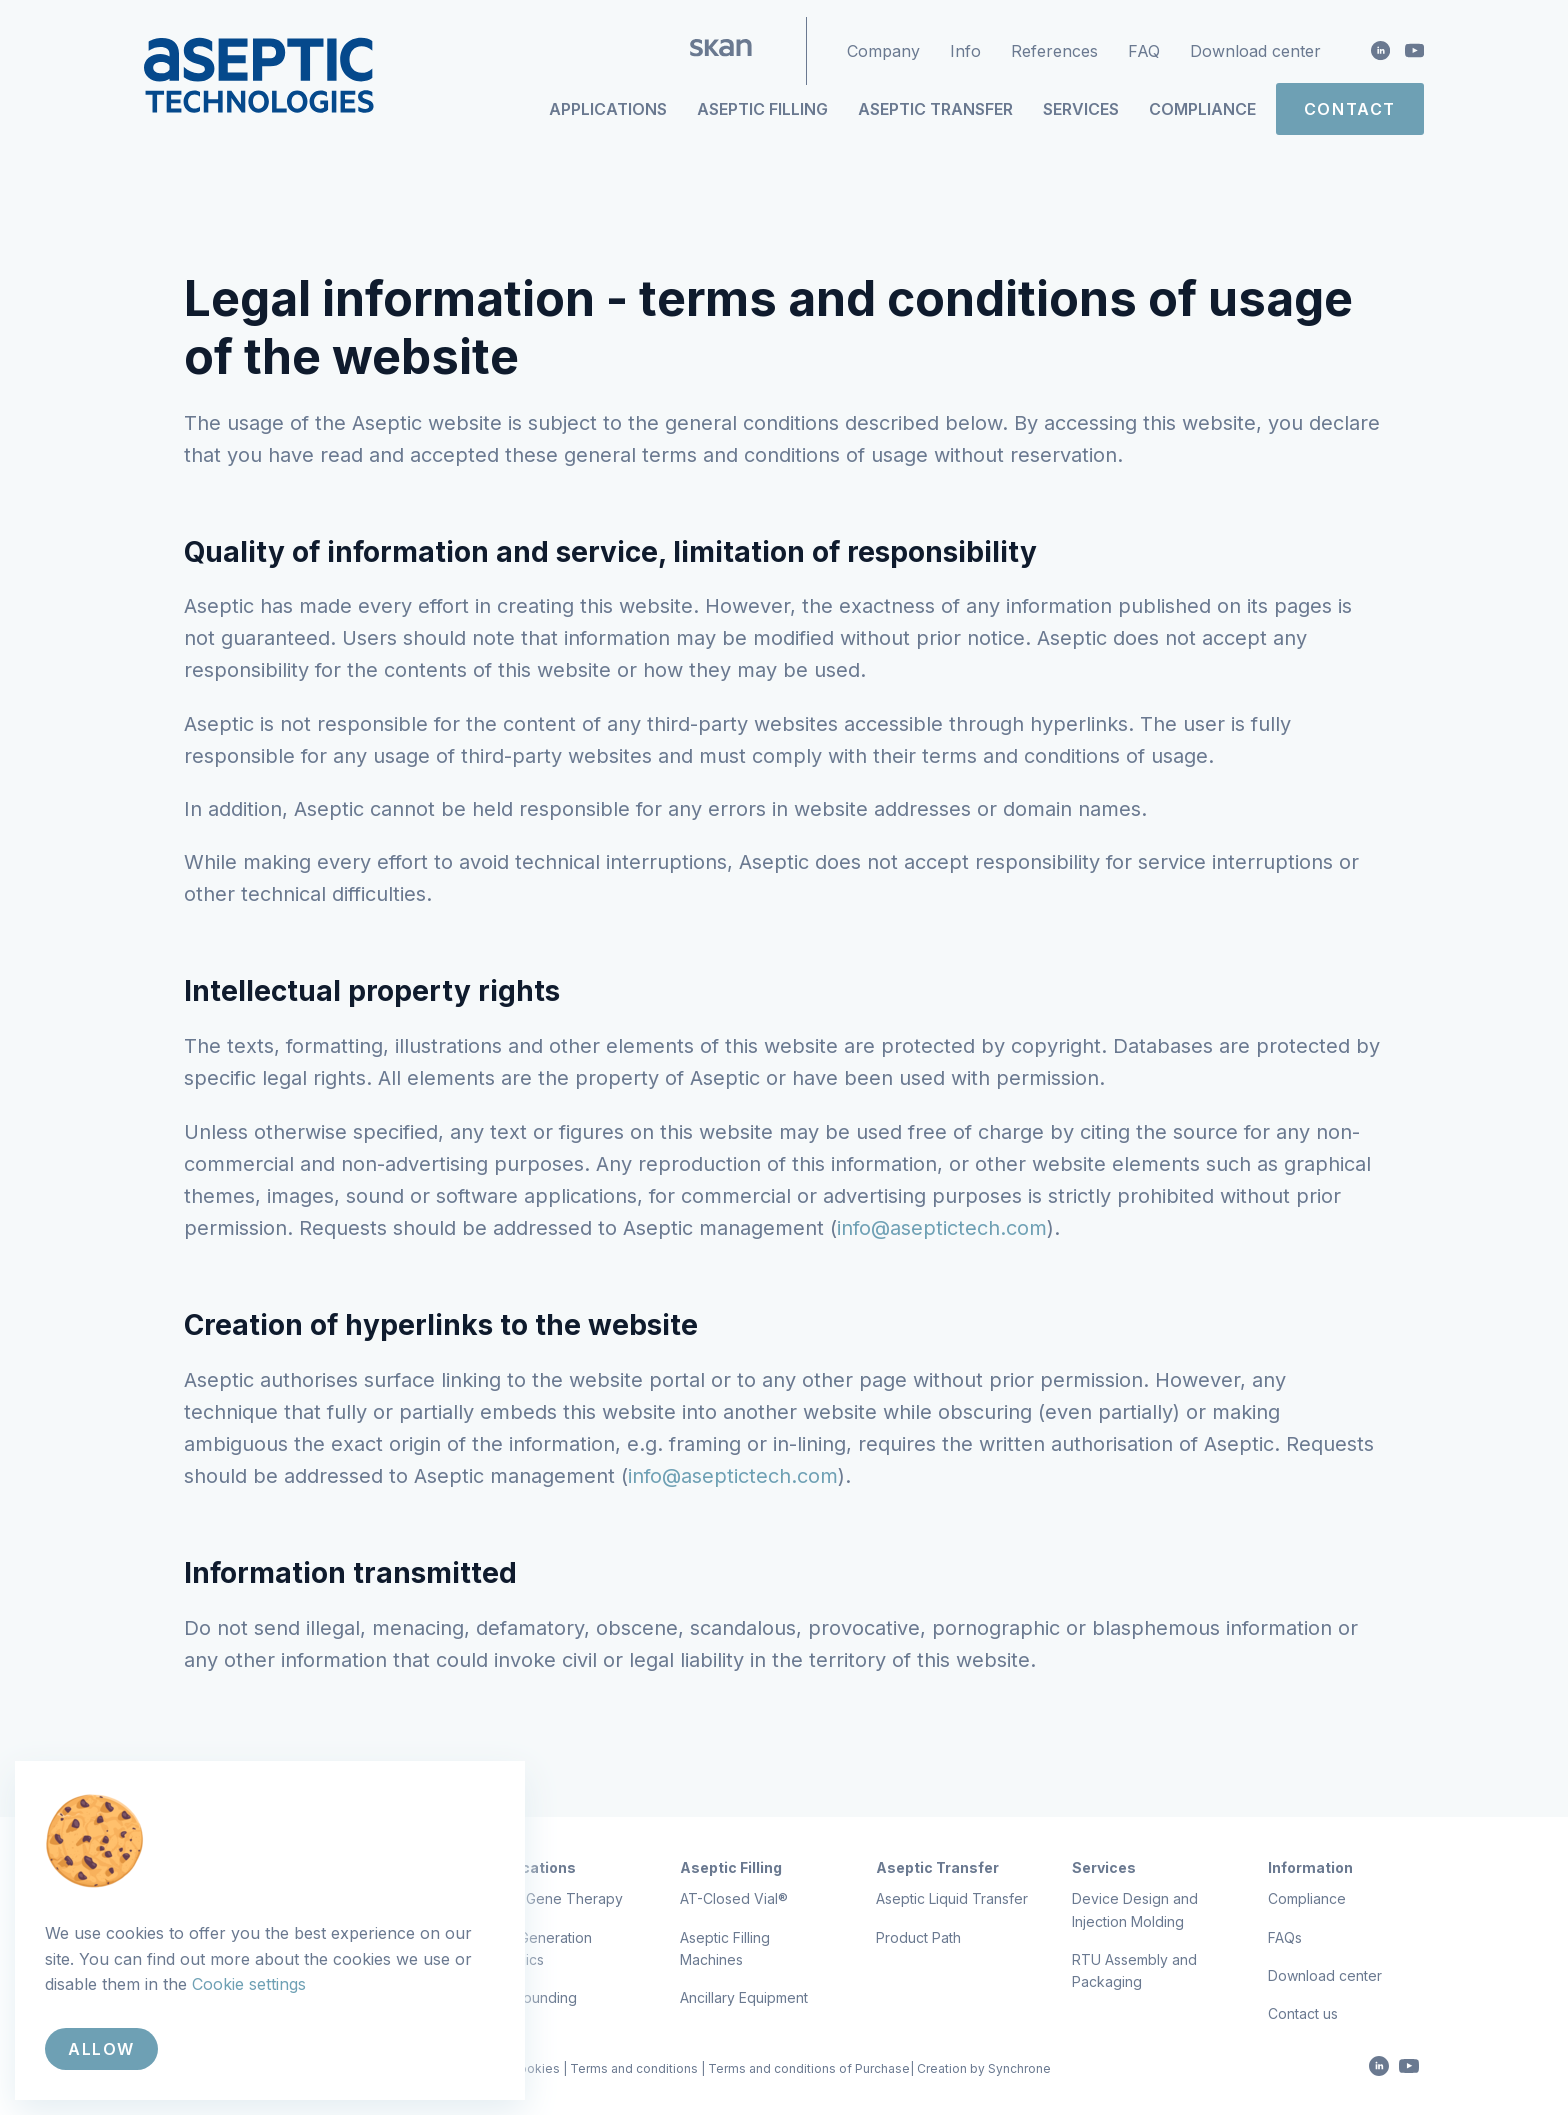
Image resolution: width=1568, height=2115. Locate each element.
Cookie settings (249, 1984)
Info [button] (965, 51)
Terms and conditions (634, 2068)
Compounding (530, 1997)
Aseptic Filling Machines (725, 1948)
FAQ (1144, 51)
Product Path (918, 1937)
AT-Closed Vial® (734, 1898)
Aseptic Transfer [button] (935, 109)
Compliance (1202, 109)
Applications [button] (608, 109)
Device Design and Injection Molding (1135, 1909)
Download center (1255, 51)
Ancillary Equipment (744, 1997)
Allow (101, 2049)
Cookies (535, 2068)
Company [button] (883, 51)
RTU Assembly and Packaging (1134, 1970)
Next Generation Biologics (538, 1948)
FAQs (1285, 1937)
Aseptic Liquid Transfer (952, 1898)
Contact (1350, 109)
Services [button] (1081, 109)
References (1054, 51)
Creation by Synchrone (984, 2068)
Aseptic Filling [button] (762, 109)
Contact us (1303, 2013)
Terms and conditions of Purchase (809, 2068)
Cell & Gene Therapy (553, 1898)
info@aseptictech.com (942, 1228)
